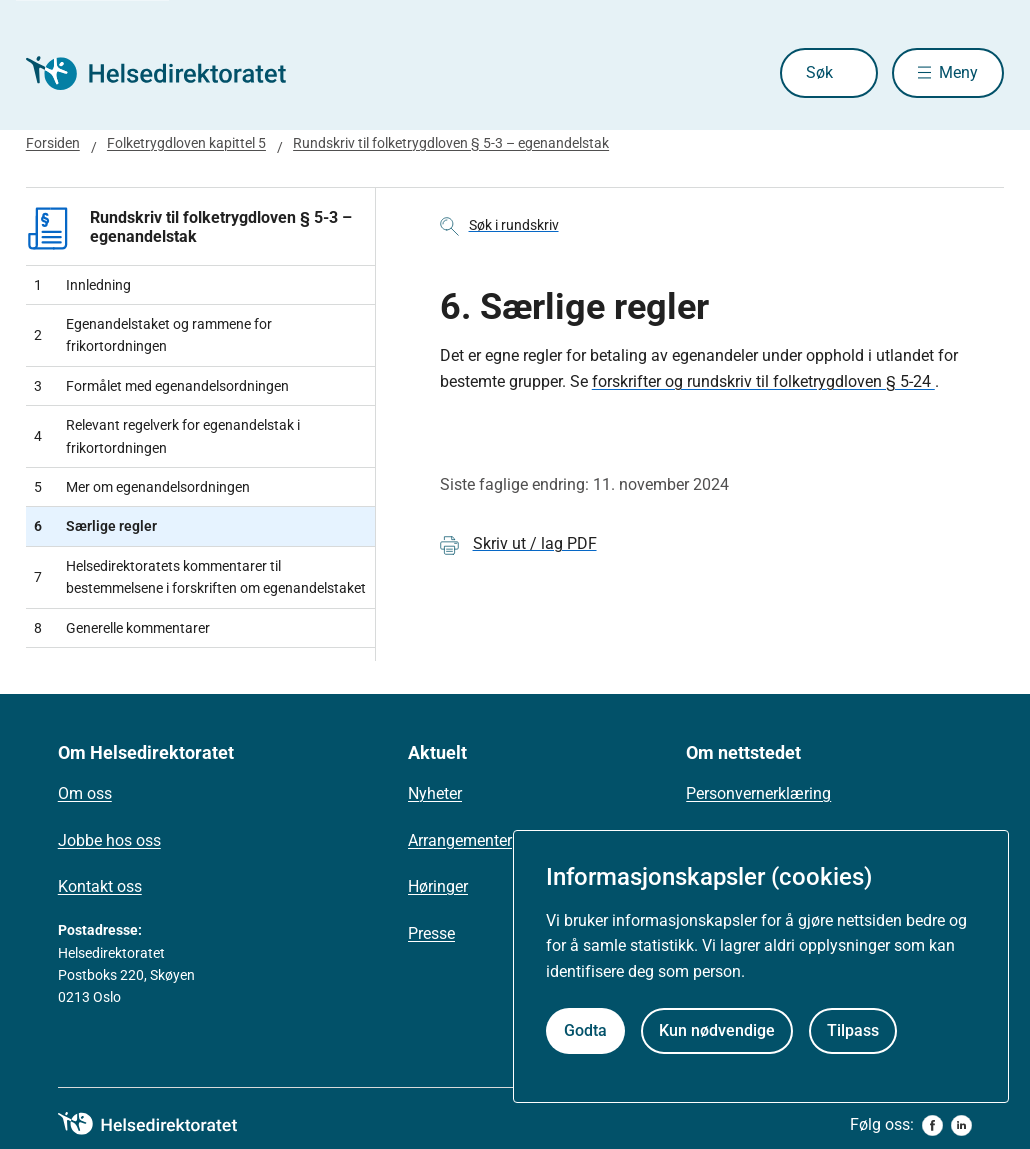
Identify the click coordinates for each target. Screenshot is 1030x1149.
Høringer (438, 886)
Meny (958, 72)
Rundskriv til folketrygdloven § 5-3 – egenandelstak (451, 143)
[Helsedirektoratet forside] (170, 73)
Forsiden (53, 143)
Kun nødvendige (717, 1030)
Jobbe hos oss (109, 840)
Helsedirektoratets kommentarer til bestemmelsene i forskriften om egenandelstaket (200, 577)
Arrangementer (460, 840)
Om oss (85, 793)
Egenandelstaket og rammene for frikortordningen (153, 335)
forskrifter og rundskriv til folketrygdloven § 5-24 (763, 381)
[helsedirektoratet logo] (162, 1124)
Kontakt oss (100, 886)
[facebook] (932, 1125)
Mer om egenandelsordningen (142, 487)
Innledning (82, 285)
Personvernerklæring (758, 793)
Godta (585, 1030)
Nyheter (435, 793)
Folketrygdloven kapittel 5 (186, 143)
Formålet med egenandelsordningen (161, 386)
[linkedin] (961, 1125)
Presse (431, 933)
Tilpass (853, 1030)
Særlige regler (95, 526)
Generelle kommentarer (122, 628)
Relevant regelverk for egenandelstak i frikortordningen (167, 436)
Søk (819, 72)
